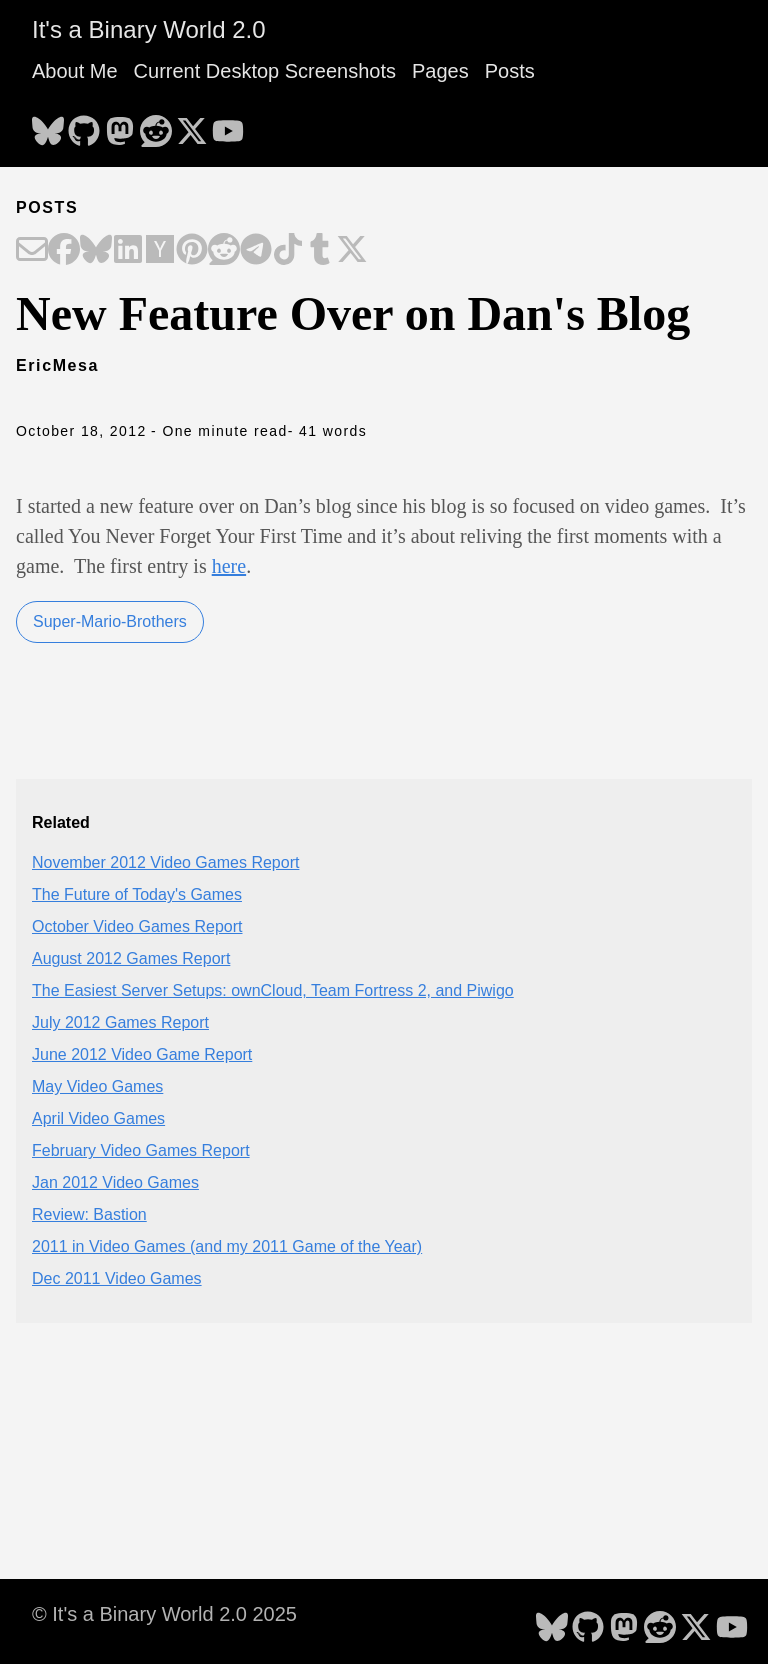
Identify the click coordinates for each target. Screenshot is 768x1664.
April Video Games (98, 1118)
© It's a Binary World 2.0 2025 (164, 1614)
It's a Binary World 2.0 (149, 29)
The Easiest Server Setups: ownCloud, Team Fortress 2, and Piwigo (273, 990)
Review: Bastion (89, 1214)
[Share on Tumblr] (320, 251)
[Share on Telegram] (256, 251)
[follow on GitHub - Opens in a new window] (84, 125)
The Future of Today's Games (137, 894)
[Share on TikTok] (288, 251)
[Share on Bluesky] (96, 251)
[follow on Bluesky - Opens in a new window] (48, 125)
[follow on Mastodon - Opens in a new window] (120, 125)
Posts (510, 71)
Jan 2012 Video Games (115, 1182)
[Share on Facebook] (64, 251)
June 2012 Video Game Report (142, 1054)
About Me (75, 71)
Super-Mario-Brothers (110, 621)
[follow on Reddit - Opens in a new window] (156, 125)
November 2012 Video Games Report (165, 862)
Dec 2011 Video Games (117, 1278)
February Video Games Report (141, 1150)
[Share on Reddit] (224, 251)
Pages (440, 71)
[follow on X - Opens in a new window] (192, 125)
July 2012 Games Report (120, 1022)
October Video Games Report (137, 926)
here (229, 566)
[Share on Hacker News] (160, 251)
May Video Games (97, 1086)
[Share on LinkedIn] (128, 251)
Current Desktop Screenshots (265, 71)
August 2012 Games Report (131, 958)
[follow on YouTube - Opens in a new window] (228, 125)
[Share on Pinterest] (192, 251)
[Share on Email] (32, 251)
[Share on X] (352, 251)
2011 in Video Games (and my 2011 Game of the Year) (227, 1246)
